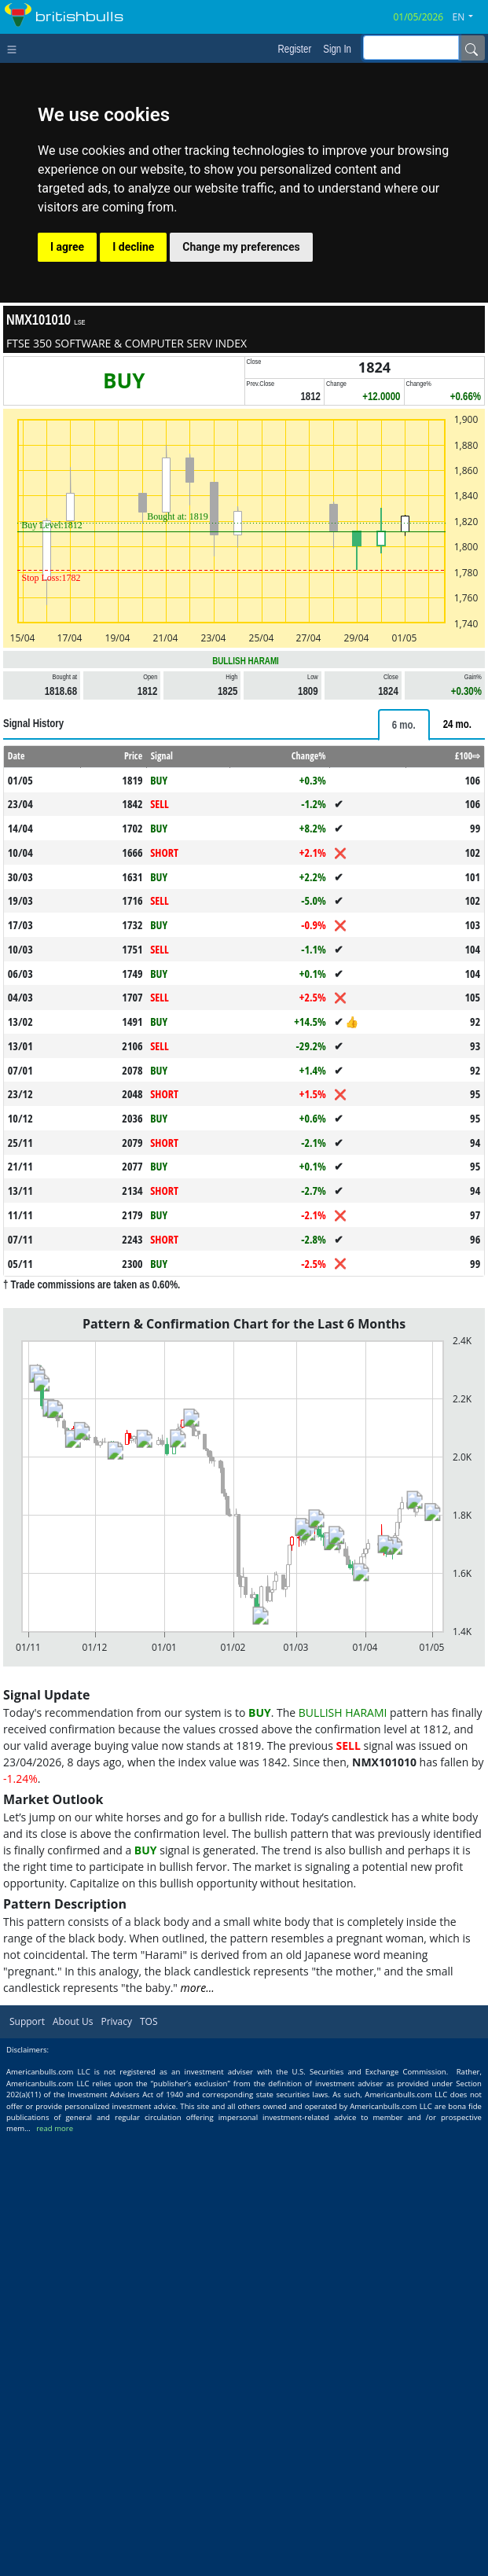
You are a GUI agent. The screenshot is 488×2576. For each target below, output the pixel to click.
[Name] (471, 48)
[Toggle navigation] (15, 48)
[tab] (404, 945)
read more (54, 2568)
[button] (469, 17)
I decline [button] (133, 247)
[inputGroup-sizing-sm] (411, 47)
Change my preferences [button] (240, 247)
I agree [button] (67, 247)
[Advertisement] (244, 816)
